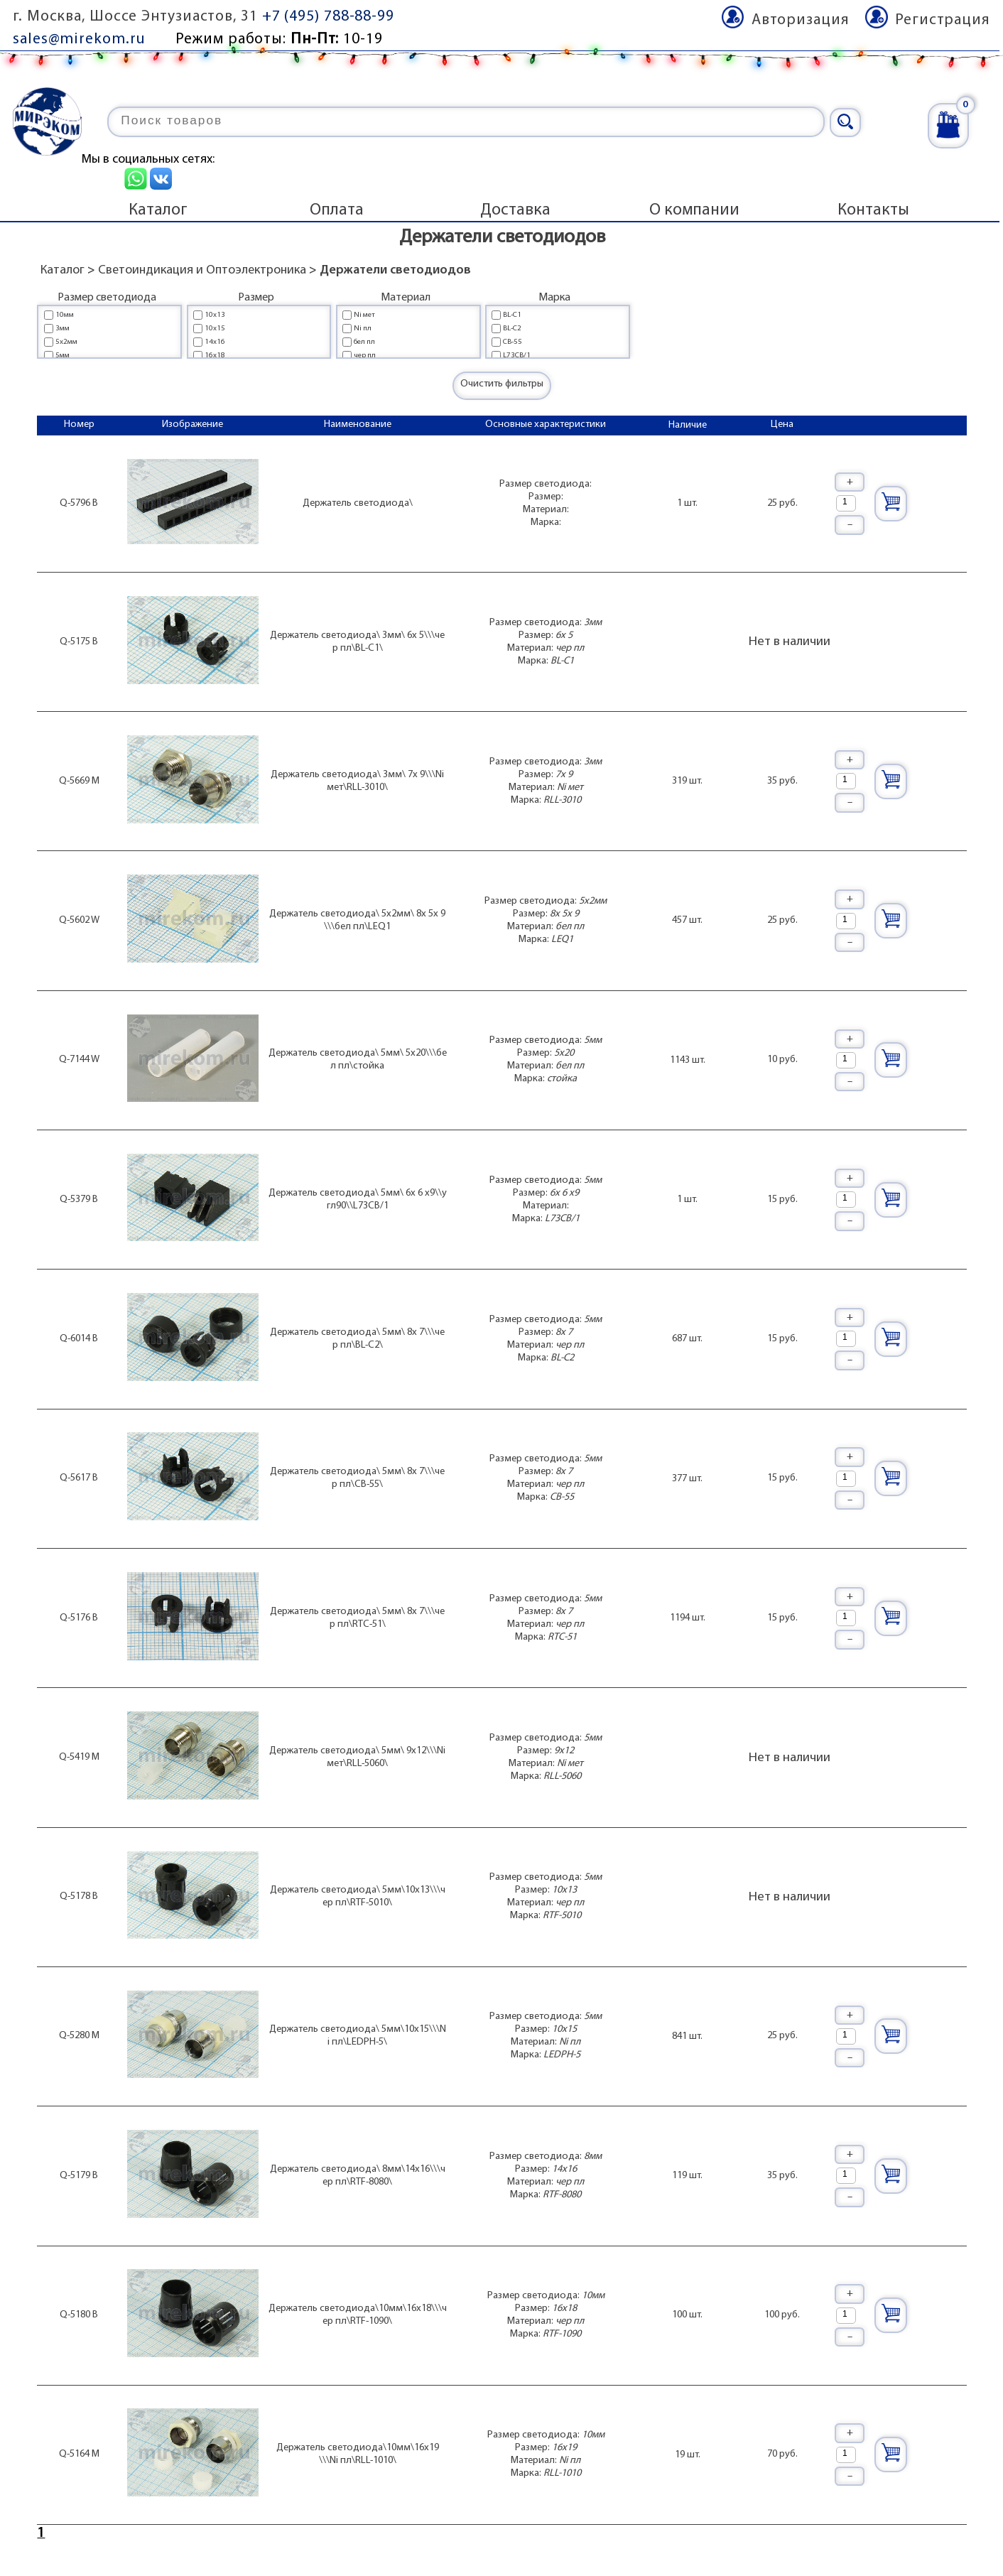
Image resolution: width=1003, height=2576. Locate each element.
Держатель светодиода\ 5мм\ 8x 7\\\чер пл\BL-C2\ (357, 1339)
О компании (694, 210)
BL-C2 (512, 328)
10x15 (215, 328)
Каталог (158, 210)
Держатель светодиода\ (358, 503)
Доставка (515, 210)
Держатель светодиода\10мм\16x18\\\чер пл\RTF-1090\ (358, 2315)
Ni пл (363, 328)
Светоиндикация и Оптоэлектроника (202, 270)
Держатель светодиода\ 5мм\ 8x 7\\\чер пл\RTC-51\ (357, 1618)
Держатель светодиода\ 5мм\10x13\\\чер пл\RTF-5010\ (357, 1896)
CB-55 (512, 342)
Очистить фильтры (501, 384)
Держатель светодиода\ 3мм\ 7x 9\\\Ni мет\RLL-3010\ (357, 781)
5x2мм (66, 342)
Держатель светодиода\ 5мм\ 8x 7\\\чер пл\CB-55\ (357, 1478)
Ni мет (364, 315)
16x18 (215, 355)
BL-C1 (512, 315)
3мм (62, 328)
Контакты (873, 210)
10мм (64, 315)
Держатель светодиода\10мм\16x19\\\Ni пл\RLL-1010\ (357, 2454)
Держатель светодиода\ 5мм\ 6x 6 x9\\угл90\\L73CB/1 (358, 1199)
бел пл (364, 342)
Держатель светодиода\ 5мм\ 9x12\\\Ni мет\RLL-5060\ (357, 1757)
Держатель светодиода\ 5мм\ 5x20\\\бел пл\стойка (358, 1059)
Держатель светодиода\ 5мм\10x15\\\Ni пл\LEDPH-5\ (357, 2035)
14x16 (215, 342)
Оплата (337, 210)
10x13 (215, 315)
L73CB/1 (517, 355)
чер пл (365, 355)
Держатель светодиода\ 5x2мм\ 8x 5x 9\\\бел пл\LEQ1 (357, 920)
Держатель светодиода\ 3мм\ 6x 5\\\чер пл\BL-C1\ (357, 642)
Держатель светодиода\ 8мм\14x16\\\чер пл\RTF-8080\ (357, 2175)
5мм (62, 355)
